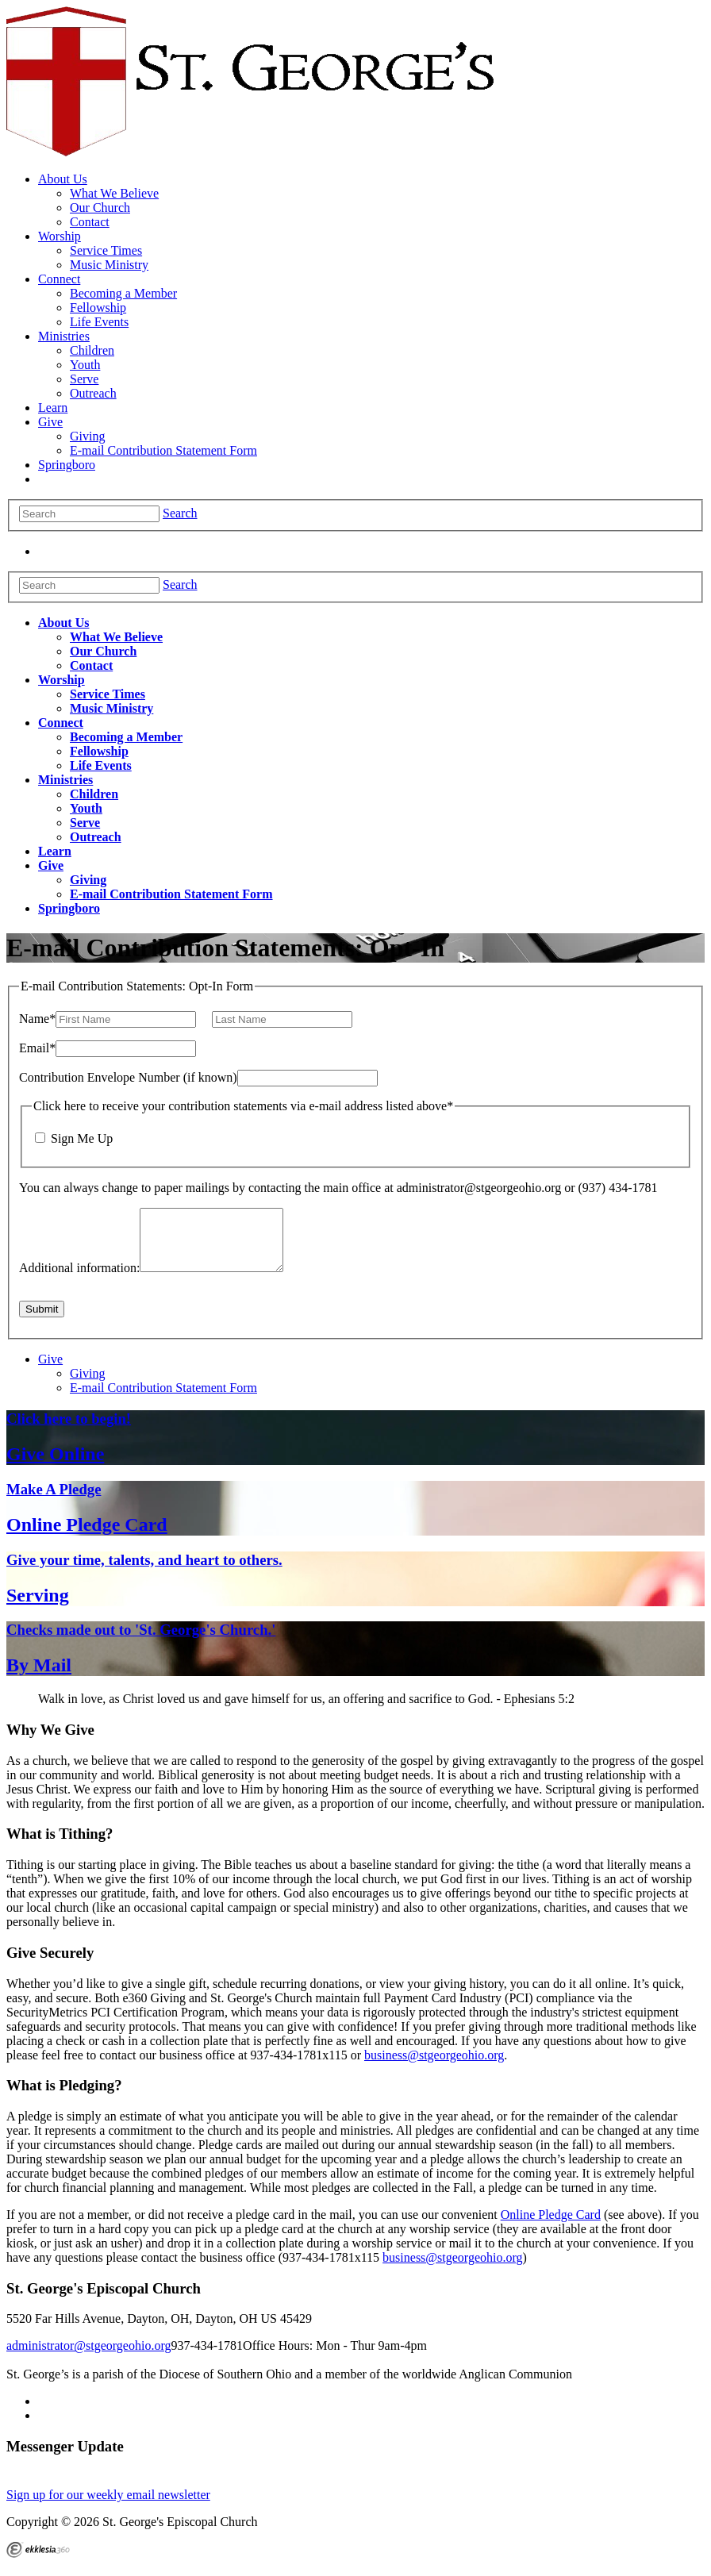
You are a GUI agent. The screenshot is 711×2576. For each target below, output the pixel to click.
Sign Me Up (82, 1138)
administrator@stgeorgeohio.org (88, 2357)
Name (37, 1018)
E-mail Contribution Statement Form (163, 1399)
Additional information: (79, 1279)
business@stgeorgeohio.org (434, 2067)
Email (37, 1048)
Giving (87, 1385)
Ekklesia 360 (38, 2562)
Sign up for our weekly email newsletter (108, 2506)
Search (180, 513)
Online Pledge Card (551, 2226)
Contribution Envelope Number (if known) (128, 1077)
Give (50, 1371)
